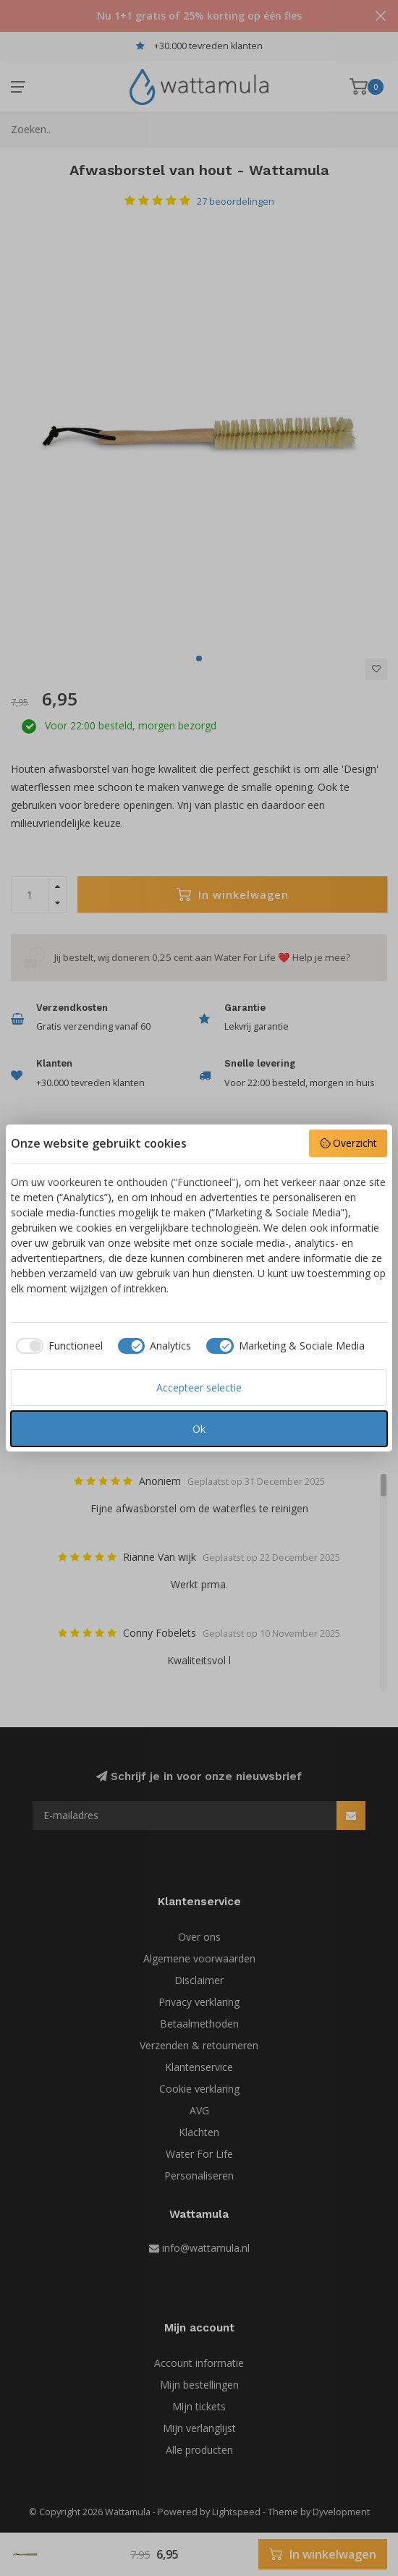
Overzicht (348, 1143)
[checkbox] (57, 1346)
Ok (199, 1429)
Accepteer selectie (199, 1387)
